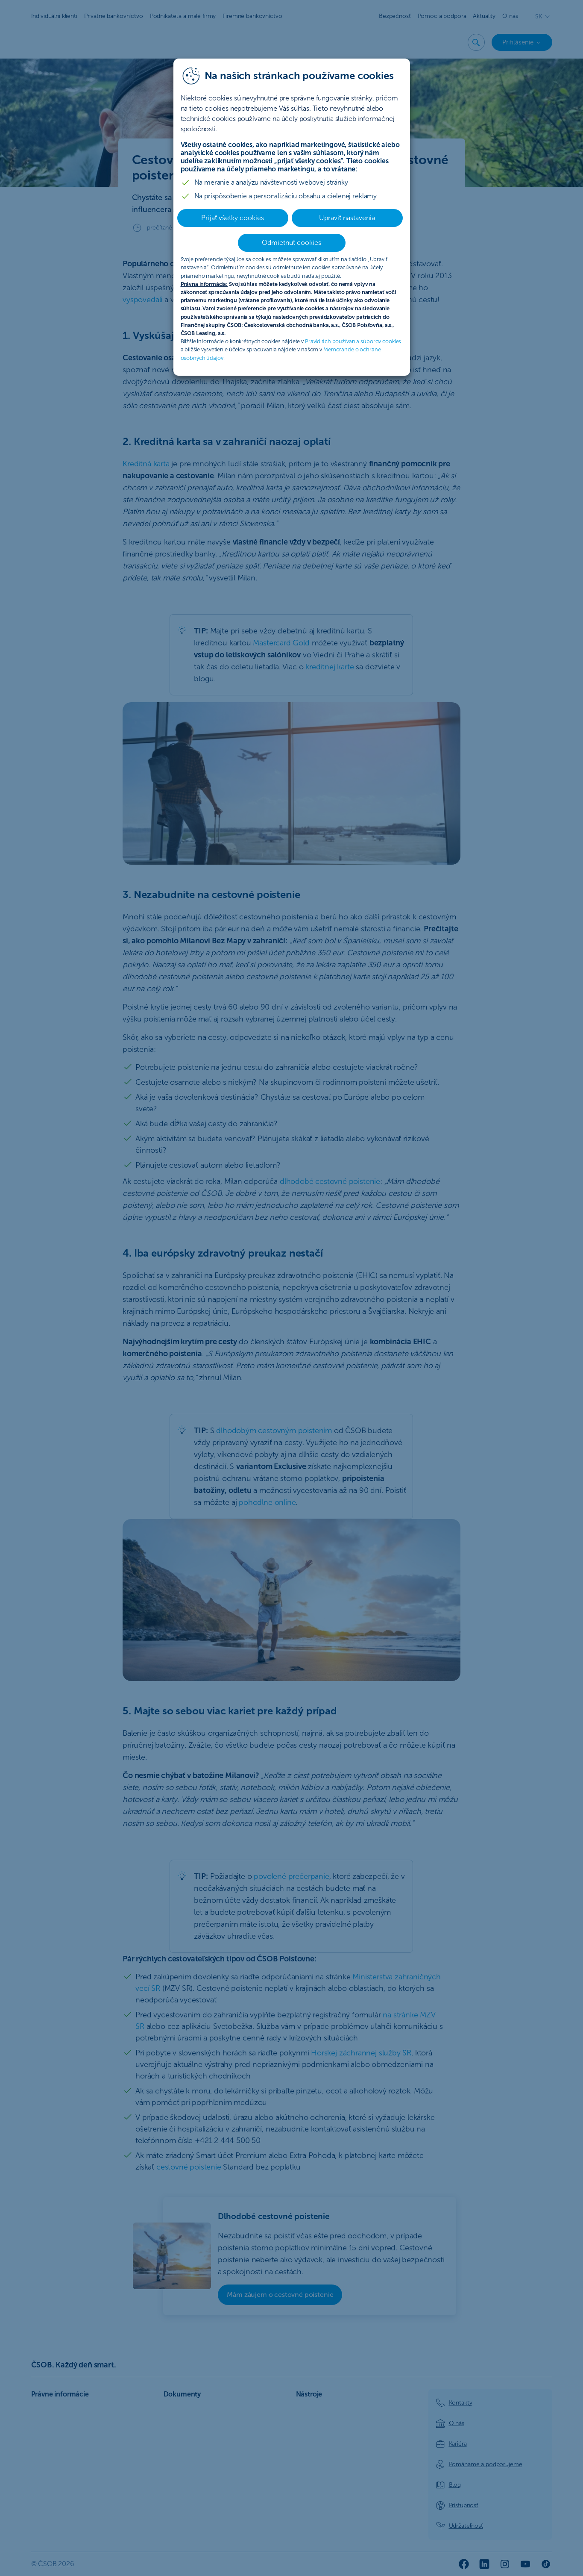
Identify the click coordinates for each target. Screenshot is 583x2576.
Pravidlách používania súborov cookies (353, 341)
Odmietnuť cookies (291, 242)
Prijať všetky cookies (232, 218)
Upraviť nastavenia (347, 218)
